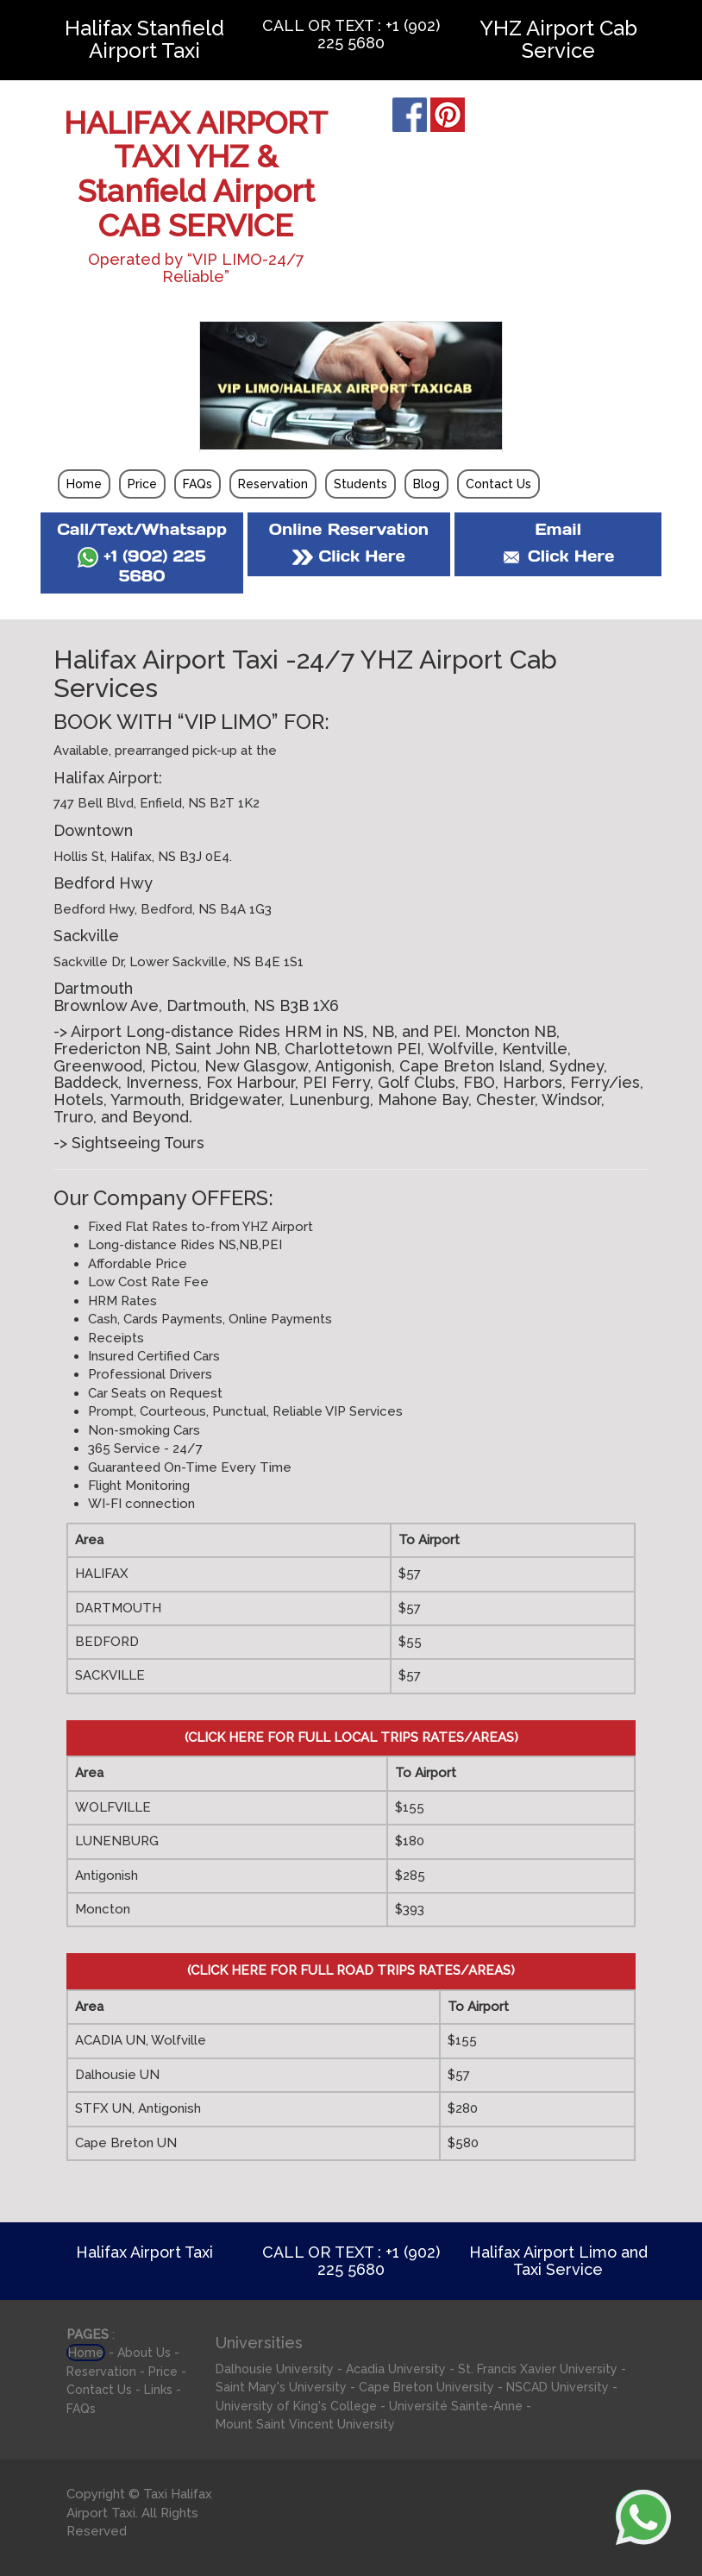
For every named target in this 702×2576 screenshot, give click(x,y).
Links (158, 2390)
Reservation (273, 484)
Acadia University (396, 2369)
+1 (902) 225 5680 (142, 566)
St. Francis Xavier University (537, 2369)
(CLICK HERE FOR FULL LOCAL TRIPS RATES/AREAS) (351, 1737)
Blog (426, 484)
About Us (144, 2352)
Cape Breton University (426, 2387)
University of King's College (296, 2406)
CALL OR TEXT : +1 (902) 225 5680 (351, 34)
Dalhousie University (275, 2369)
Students (360, 484)
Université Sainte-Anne (456, 2406)
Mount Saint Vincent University (305, 2424)
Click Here (348, 556)
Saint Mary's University (281, 2387)
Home (84, 484)
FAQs (197, 484)
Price (142, 484)
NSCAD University (557, 2387)
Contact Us (498, 484)
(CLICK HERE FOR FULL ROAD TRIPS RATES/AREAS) (351, 1970)
